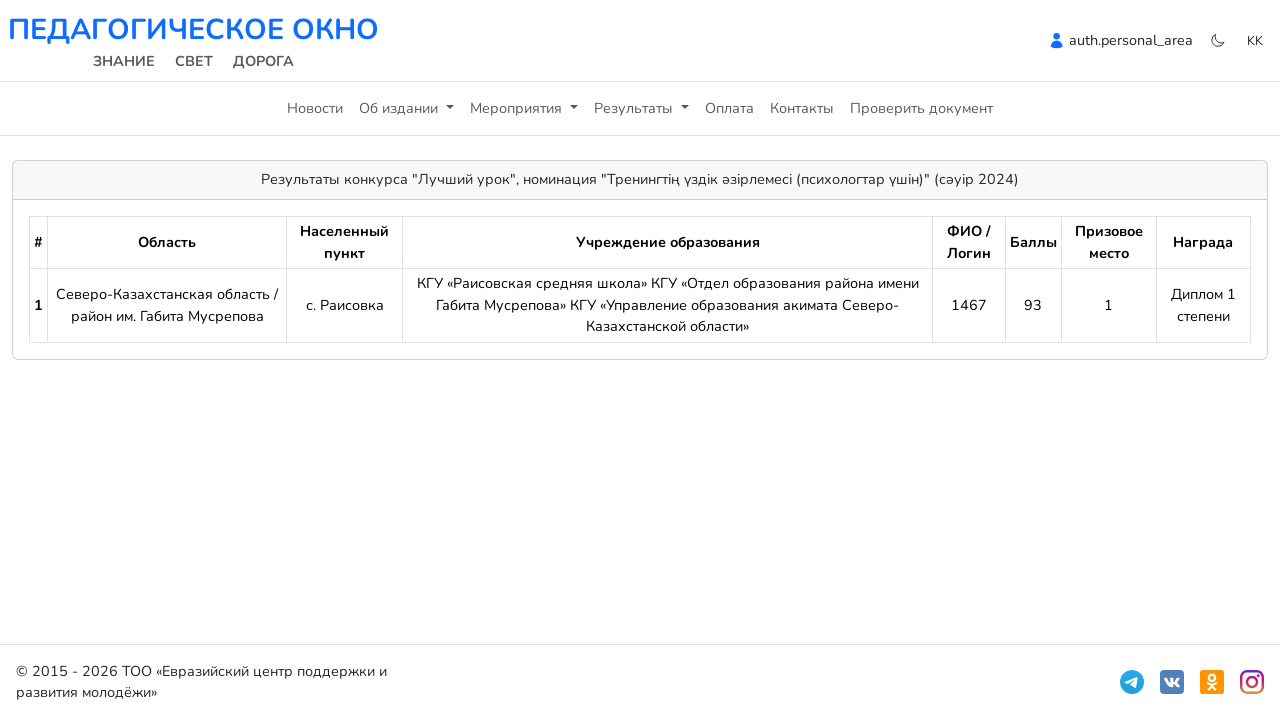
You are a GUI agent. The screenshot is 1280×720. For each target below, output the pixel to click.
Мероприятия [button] (518, 108)
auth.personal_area (1131, 40)
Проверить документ (921, 108)
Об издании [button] (400, 108)
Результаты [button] (635, 108)
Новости (315, 108)
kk (1255, 40)
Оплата (729, 108)
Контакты (802, 108)
